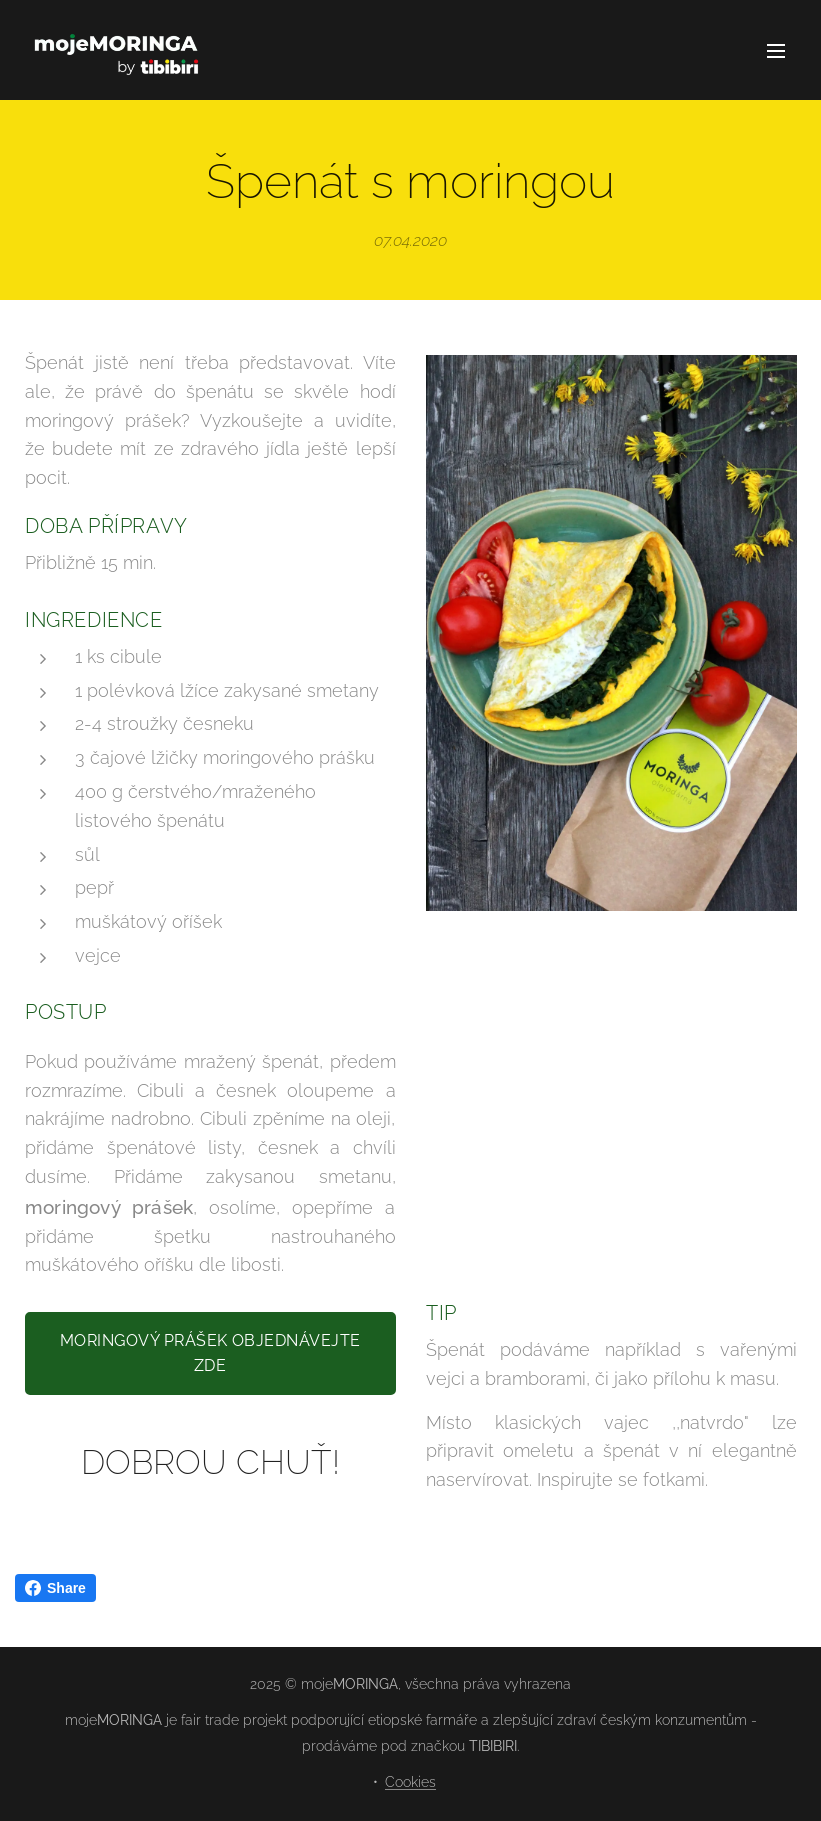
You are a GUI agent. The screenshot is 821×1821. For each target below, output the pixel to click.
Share (55, 1588)
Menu (776, 51)
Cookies (410, 1782)
